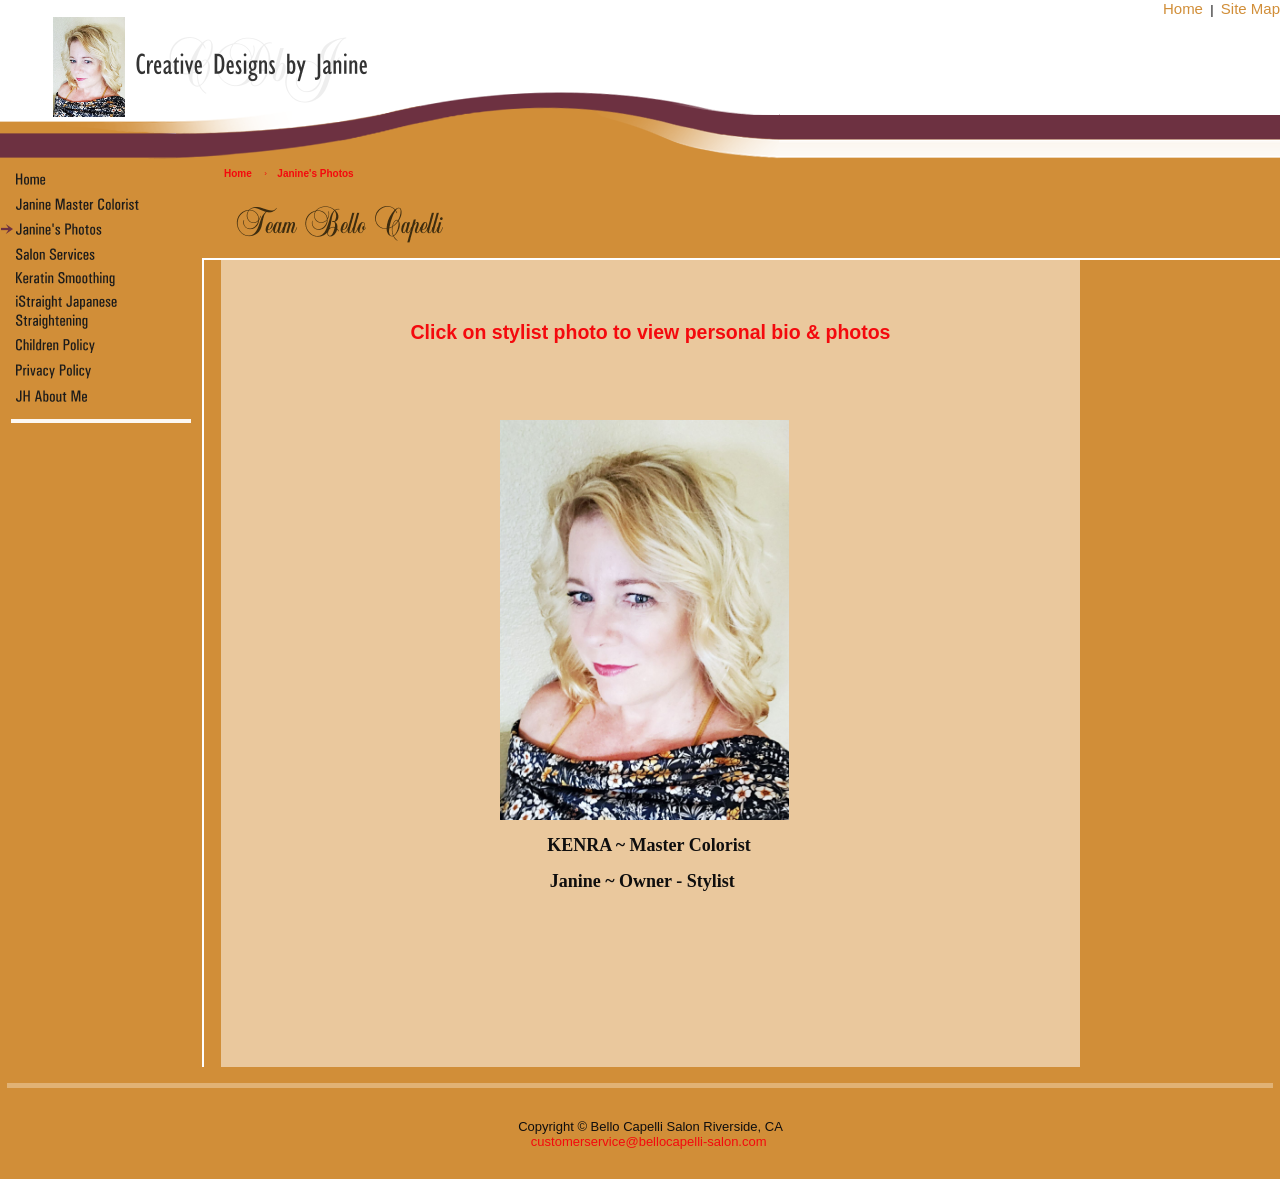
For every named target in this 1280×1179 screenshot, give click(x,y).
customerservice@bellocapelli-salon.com (649, 1141)
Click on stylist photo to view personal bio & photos (651, 332)
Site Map (1250, 8)
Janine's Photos (315, 173)
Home (1183, 8)
